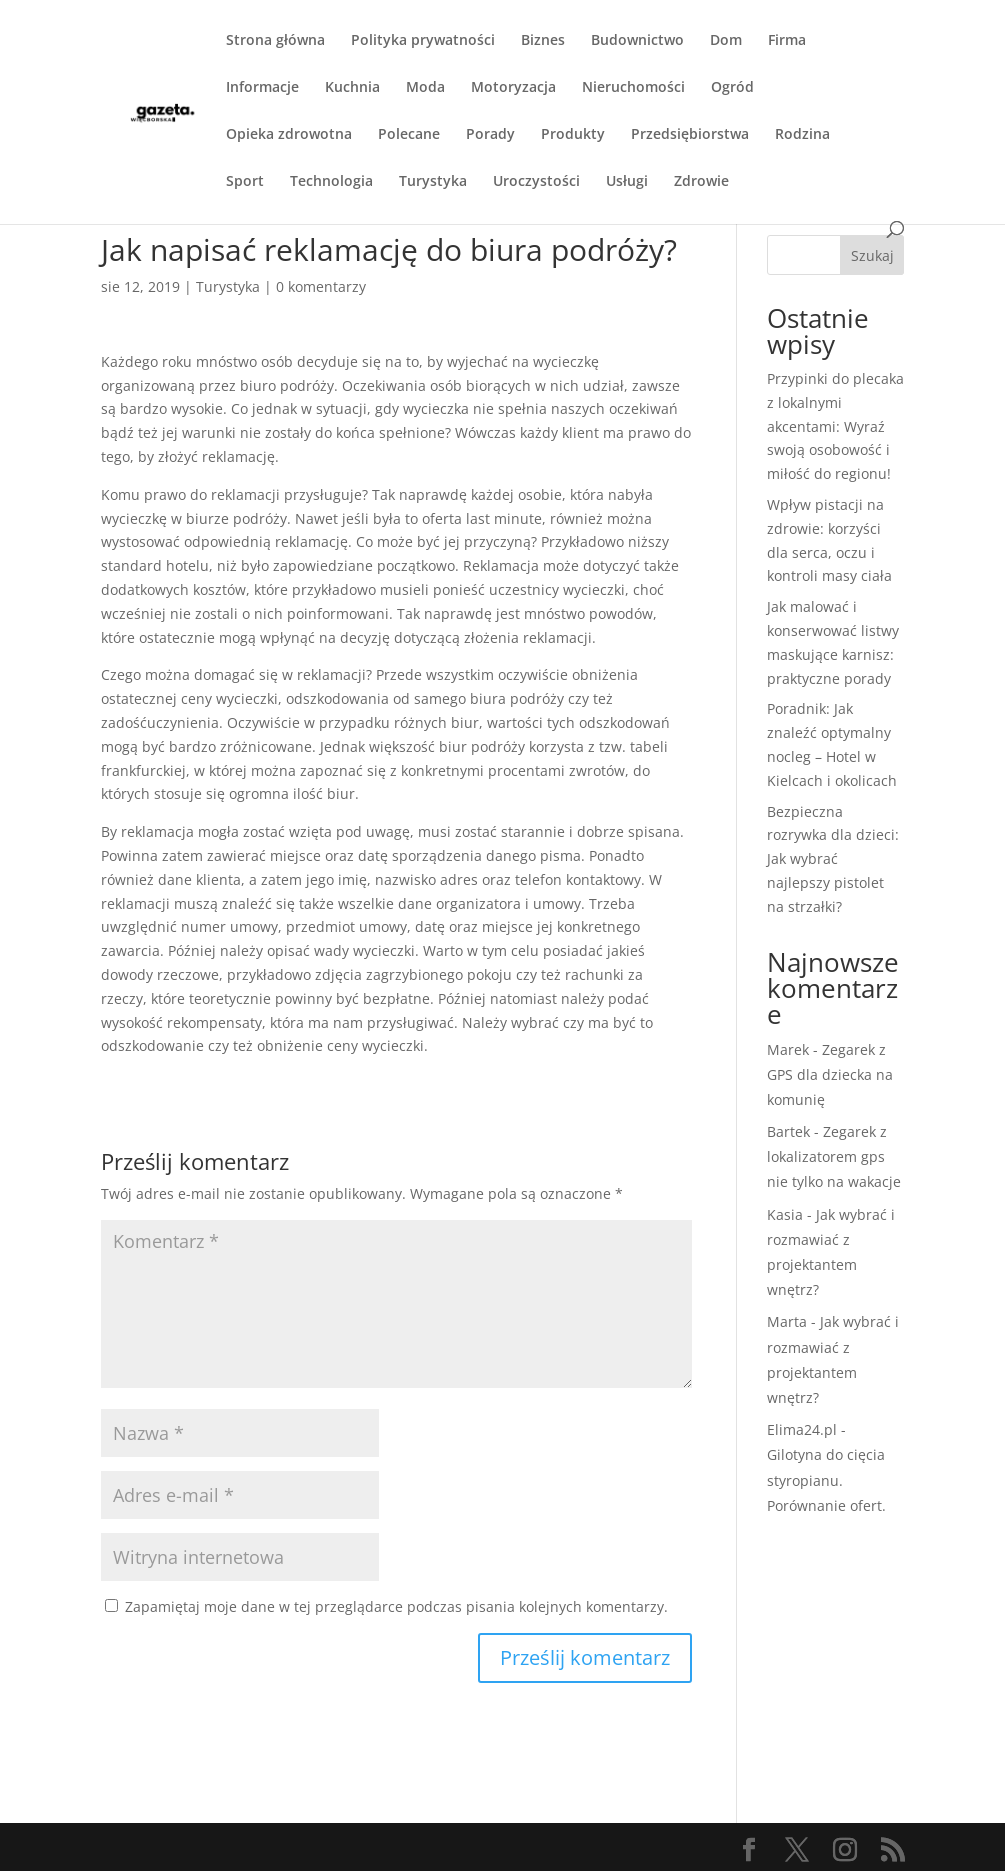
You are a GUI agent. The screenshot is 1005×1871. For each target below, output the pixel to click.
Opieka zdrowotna (289, 135)
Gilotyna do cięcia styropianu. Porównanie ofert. (826, 1479)
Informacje (262, 88)
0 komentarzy (321, 286)
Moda (425, 88)
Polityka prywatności (423, 41)
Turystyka (433, 182)
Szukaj (872, 255)
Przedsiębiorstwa (690, 135)
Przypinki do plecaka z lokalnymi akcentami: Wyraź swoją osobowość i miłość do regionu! (835, 426)
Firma (787, 41)
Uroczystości (536, 182)
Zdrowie (701, 182)
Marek (788, 1049)
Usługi (627, 182)
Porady (490, 135)
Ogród (732, 88)
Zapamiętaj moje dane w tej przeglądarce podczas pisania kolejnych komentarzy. (396, 1606)
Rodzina (802, 135)
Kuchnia (352, 88)
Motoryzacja (513, 88)
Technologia (331, 182)
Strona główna (275, 41)
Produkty (573, 135)
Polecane (409, 135)
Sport (245, 182)
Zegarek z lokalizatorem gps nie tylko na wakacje (834, 1156)
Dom (726, 41)
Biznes (543, 41)
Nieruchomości (633, 88)
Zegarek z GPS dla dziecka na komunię (830, 1074)
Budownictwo (637, 41)
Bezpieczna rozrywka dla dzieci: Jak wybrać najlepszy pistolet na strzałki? (833, 859)
